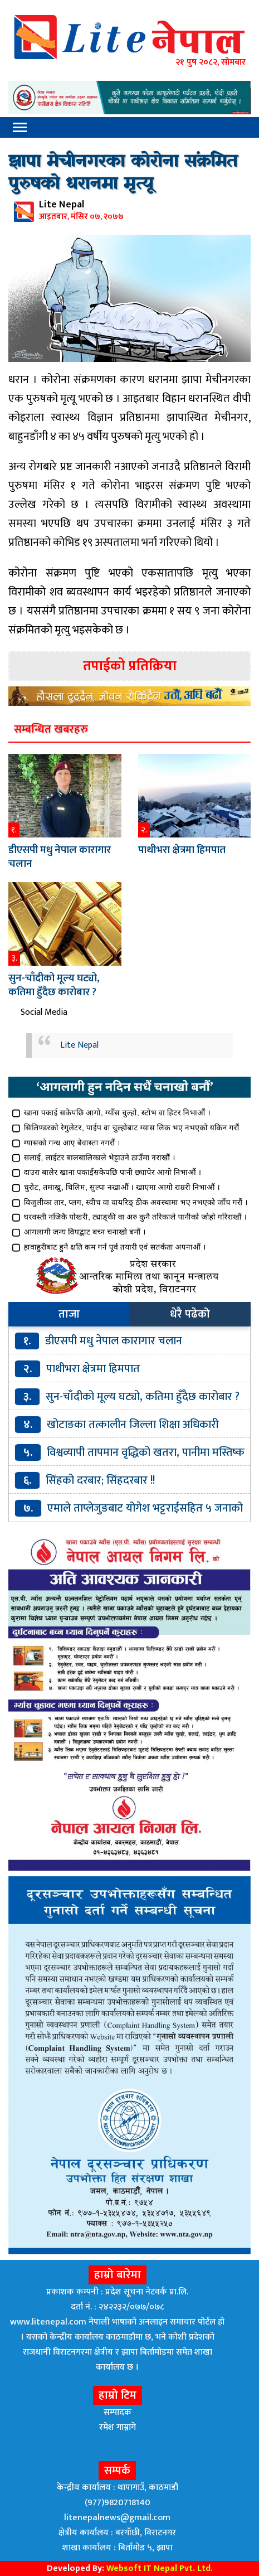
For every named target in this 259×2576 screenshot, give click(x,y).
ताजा (69, 1314)
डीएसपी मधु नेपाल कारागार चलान (59, 857)
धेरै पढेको (190, 1314)
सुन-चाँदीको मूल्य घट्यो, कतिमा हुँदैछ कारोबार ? (54, 985)
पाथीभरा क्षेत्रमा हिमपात (182, 850)
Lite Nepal (79, 1045)
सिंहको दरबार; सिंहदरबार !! (100, 1480)
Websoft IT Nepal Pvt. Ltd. (159, 2568)
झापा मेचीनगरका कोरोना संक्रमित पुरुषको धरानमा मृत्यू (123, 173)
